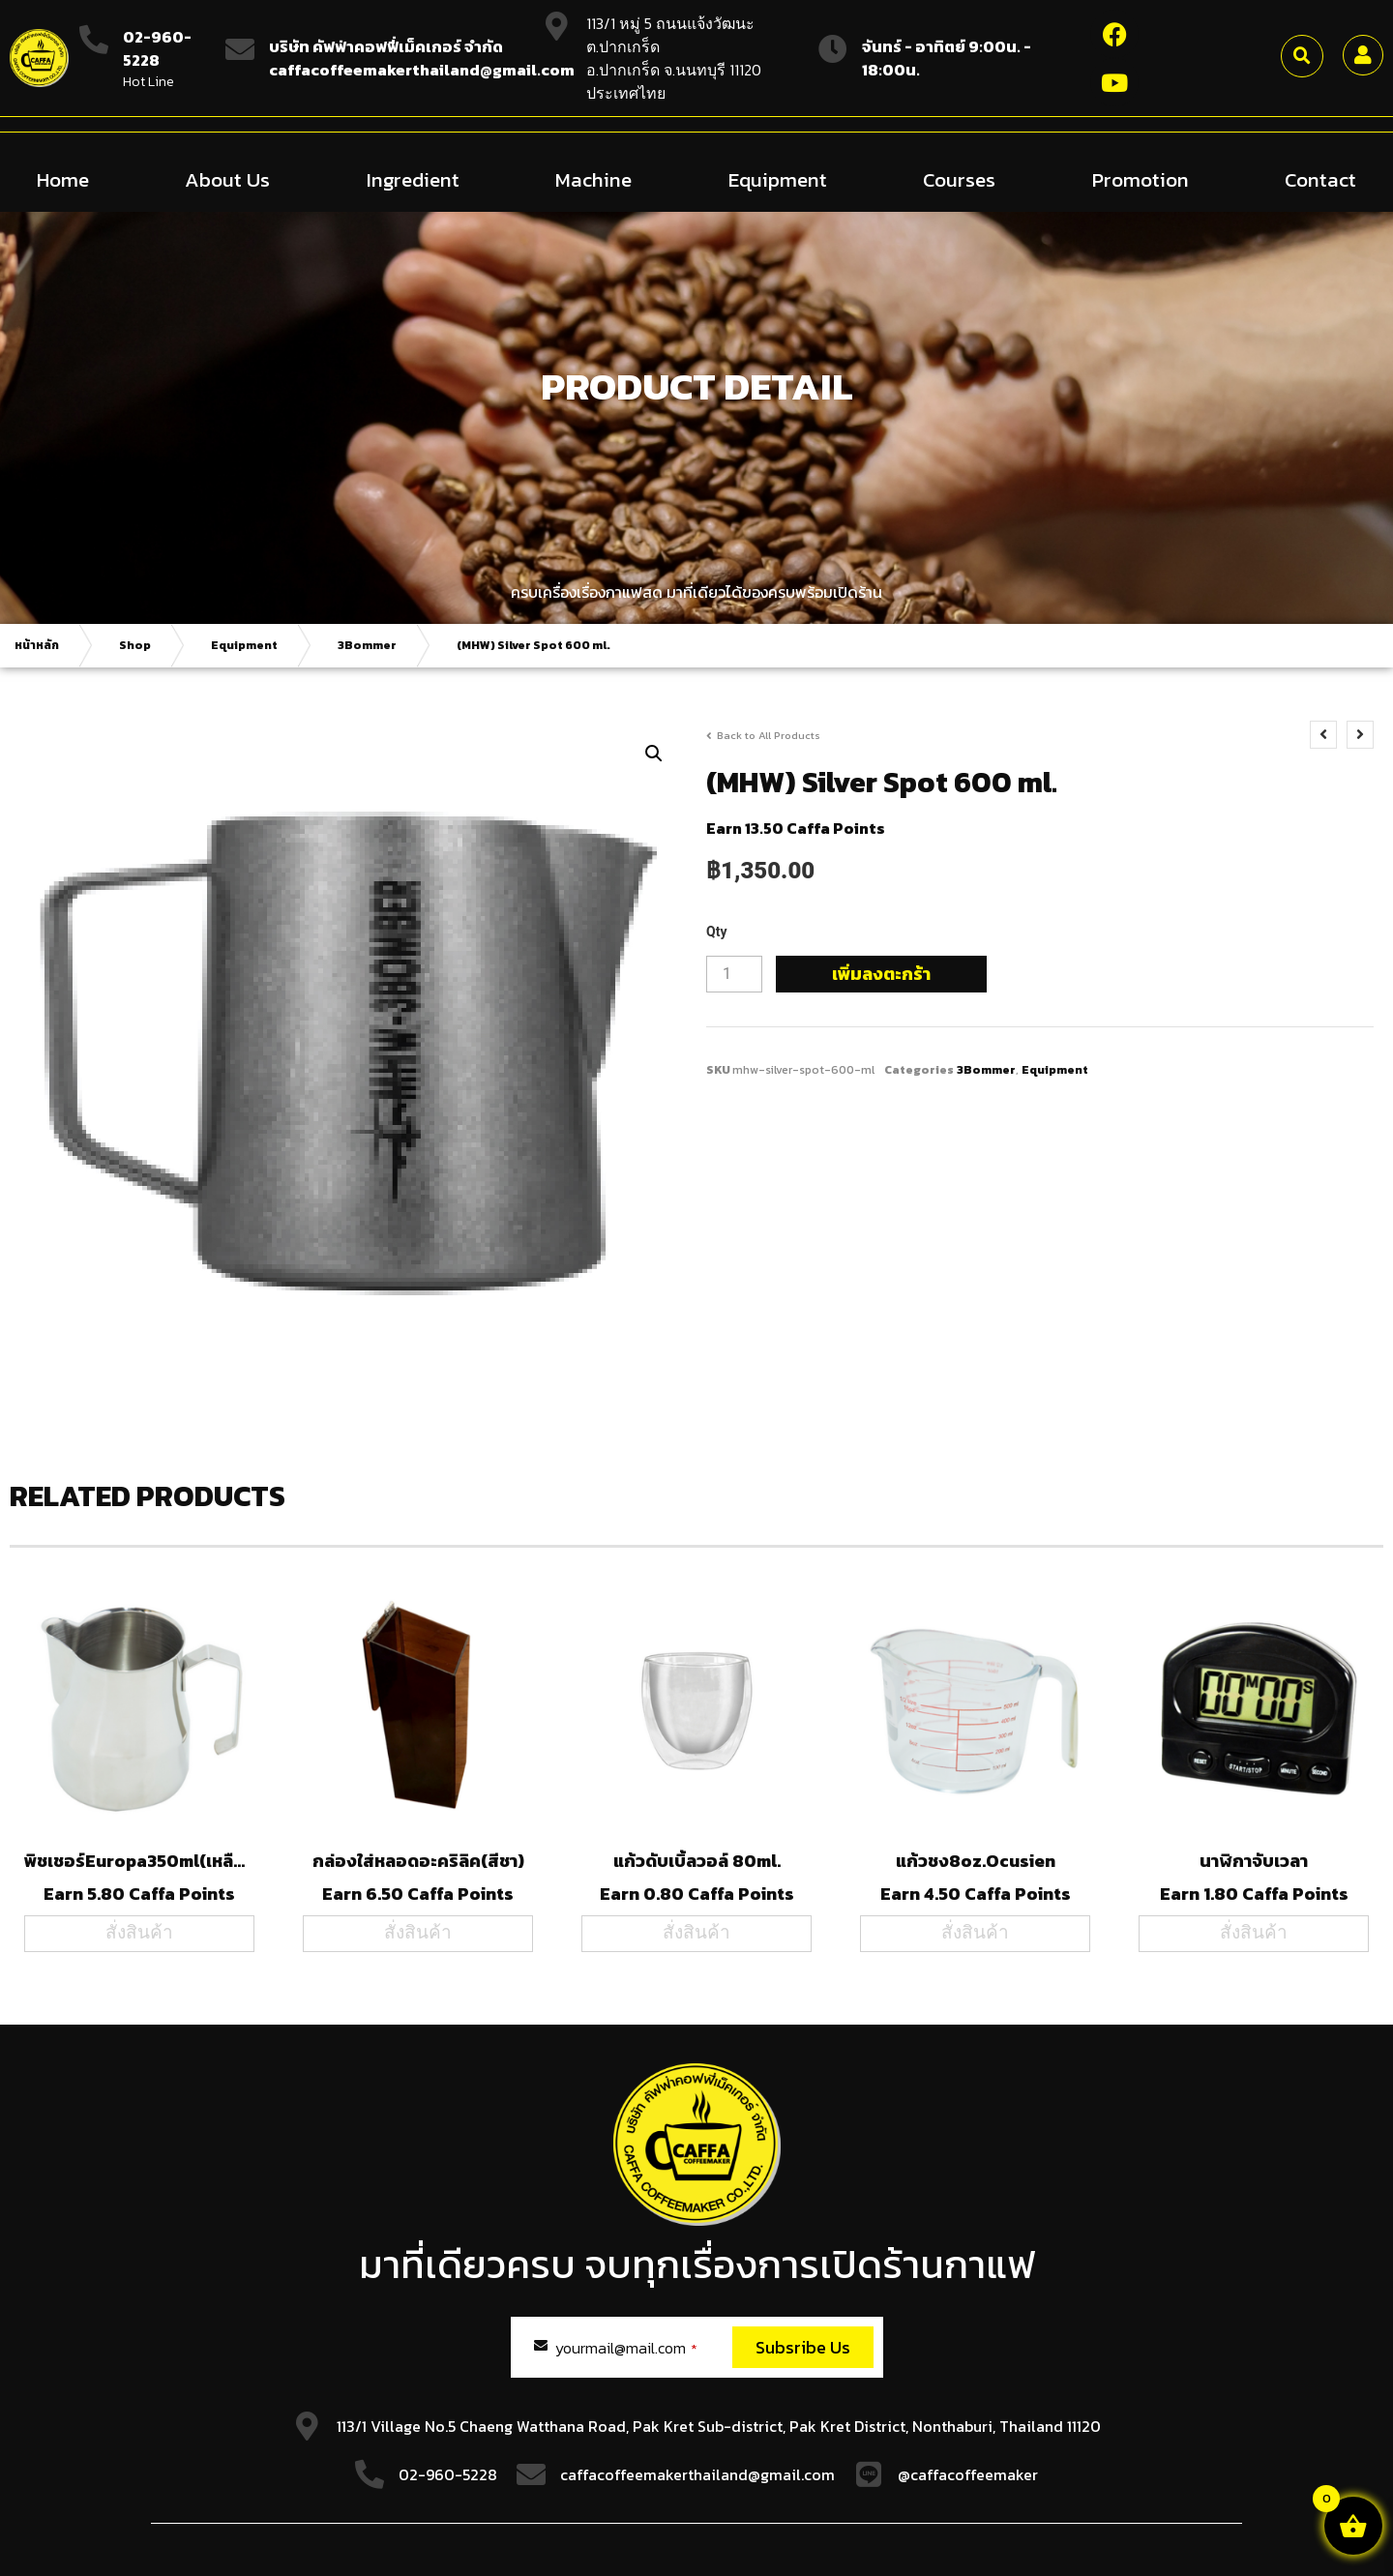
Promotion (1140, 178)
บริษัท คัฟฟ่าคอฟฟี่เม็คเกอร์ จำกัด (386, 46)
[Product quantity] (734, 973)
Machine (593, 178)
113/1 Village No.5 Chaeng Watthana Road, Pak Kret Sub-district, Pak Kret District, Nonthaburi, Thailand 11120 (719, 2425)
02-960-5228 (157, 48)
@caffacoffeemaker (968, 2473)
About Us (227, 178)
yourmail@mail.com (626, 2346)
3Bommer (367, 644)
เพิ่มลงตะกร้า (881, 973)
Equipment (777, 178)
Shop (135, 644)
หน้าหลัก (37, 644)
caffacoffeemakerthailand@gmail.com (697, 2473)
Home (63, 178)
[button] (1302, 56)
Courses (959, 178)
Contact (1320, 178)
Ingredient (413, 178)
